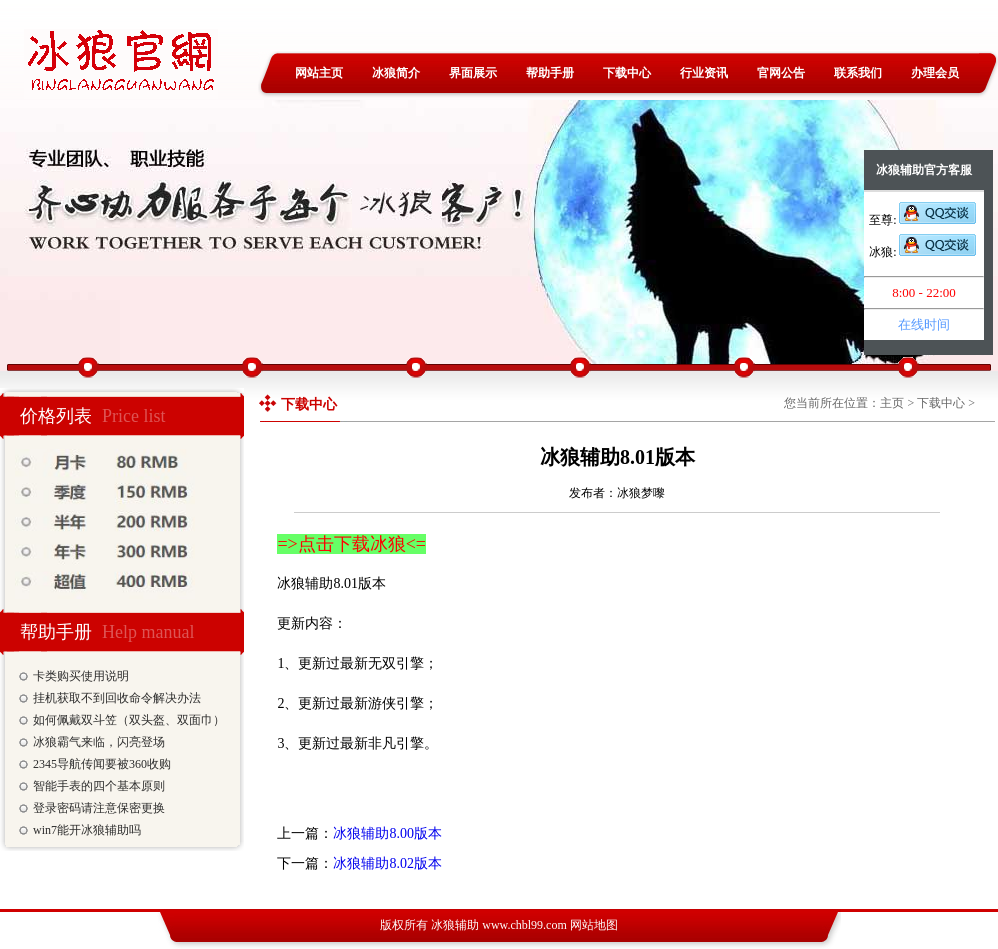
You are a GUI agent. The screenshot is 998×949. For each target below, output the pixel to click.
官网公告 (781, 73)
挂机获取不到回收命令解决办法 (117, 698)
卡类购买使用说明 (81, 676)
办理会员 (935, 73)
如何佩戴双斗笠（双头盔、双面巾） (129, 720)
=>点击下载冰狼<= (351, 544)
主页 (892, 403)
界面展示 (473, 73)
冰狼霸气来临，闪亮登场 (99, 742)
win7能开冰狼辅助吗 (87, 830)
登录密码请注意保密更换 (99, 808)
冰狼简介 (396, 73)
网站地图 (594, 925)
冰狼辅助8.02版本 (387, 863)
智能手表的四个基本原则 (99, 786)
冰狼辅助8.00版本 (387, 833)
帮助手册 (550, 73)
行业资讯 (704, 73)
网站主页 (319, 73)
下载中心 (627, 73)
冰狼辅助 (455, 925)
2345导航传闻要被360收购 (102, 764)
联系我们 (858, 73)
